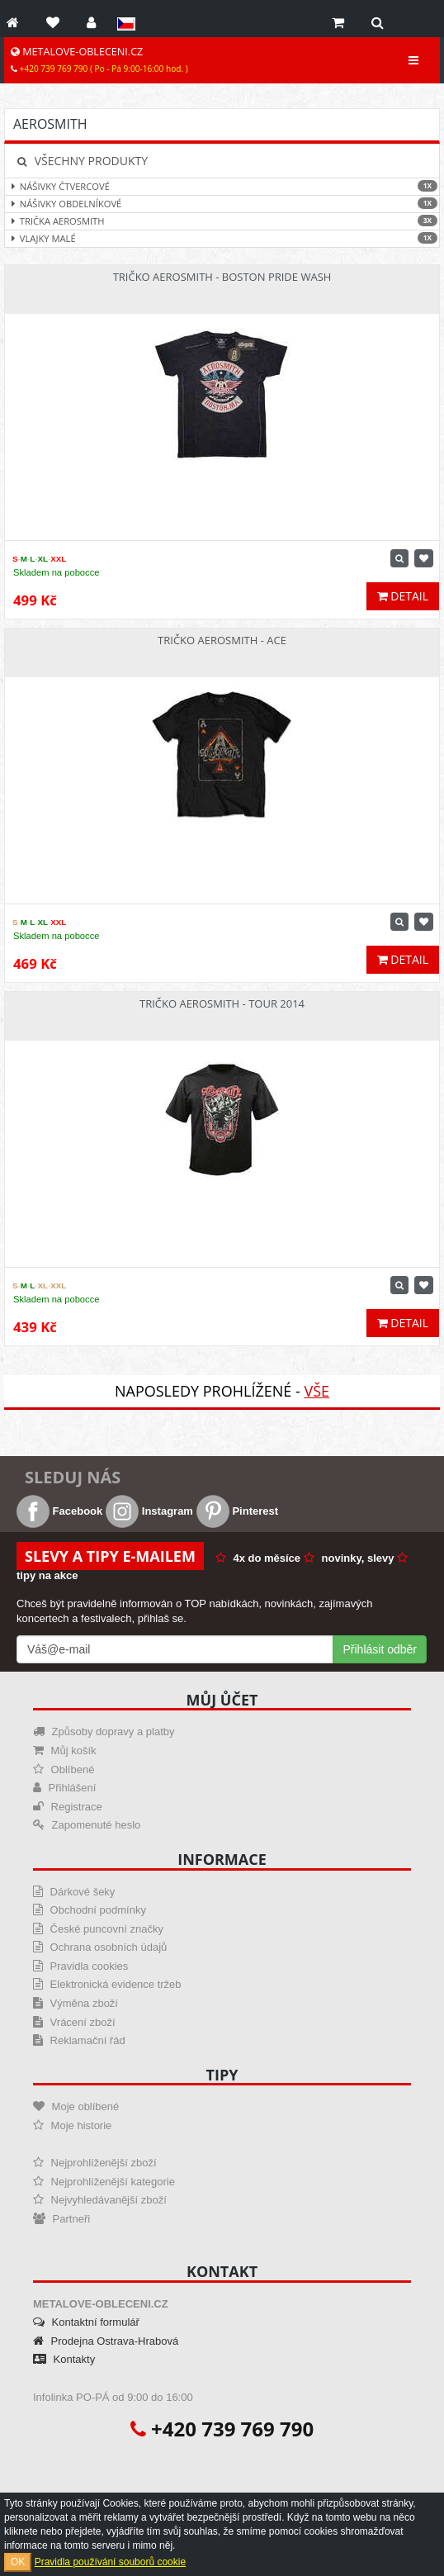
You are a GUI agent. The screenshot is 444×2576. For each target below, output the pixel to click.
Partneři (61, 2219)
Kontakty (64, 2359)
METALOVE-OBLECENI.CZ (99, 59)
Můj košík (65, 1750)
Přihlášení (64, 1787)
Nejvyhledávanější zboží (100, 2200)
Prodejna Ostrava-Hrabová (105, 2341)
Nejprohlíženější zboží (95, 2162)
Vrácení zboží (74, 2022)
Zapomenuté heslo (86, 1825)
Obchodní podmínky (89, 1910)
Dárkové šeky (74, 1892)
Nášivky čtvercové (222, 186)
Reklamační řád (79, 2040)
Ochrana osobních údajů (100, 1947)
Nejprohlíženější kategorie (104, 2181)
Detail (402, 596)
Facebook (59, 1511)
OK (18, 2562)
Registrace (67, 1806)
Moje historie (72, 2125)
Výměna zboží (75, 2003)
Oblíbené (63, 1769)
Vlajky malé (222, 238)
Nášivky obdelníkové (222, 203)
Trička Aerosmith (222, 221)
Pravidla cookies (80, 1966)
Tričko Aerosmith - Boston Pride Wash (222, 276)
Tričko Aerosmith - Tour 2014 (222, 1003)
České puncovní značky (98, 1929)
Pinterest (237, 1511)
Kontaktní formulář (86, 2322)
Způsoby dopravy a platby (103, 1731)
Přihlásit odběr (380, 1649)
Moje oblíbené (76, 2106)
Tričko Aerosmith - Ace (222, 640)
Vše (316, 1391)
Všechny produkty (82, 160)
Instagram (149, 1511)
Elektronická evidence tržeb (107, 1984)
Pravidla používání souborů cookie (110, 2562)
